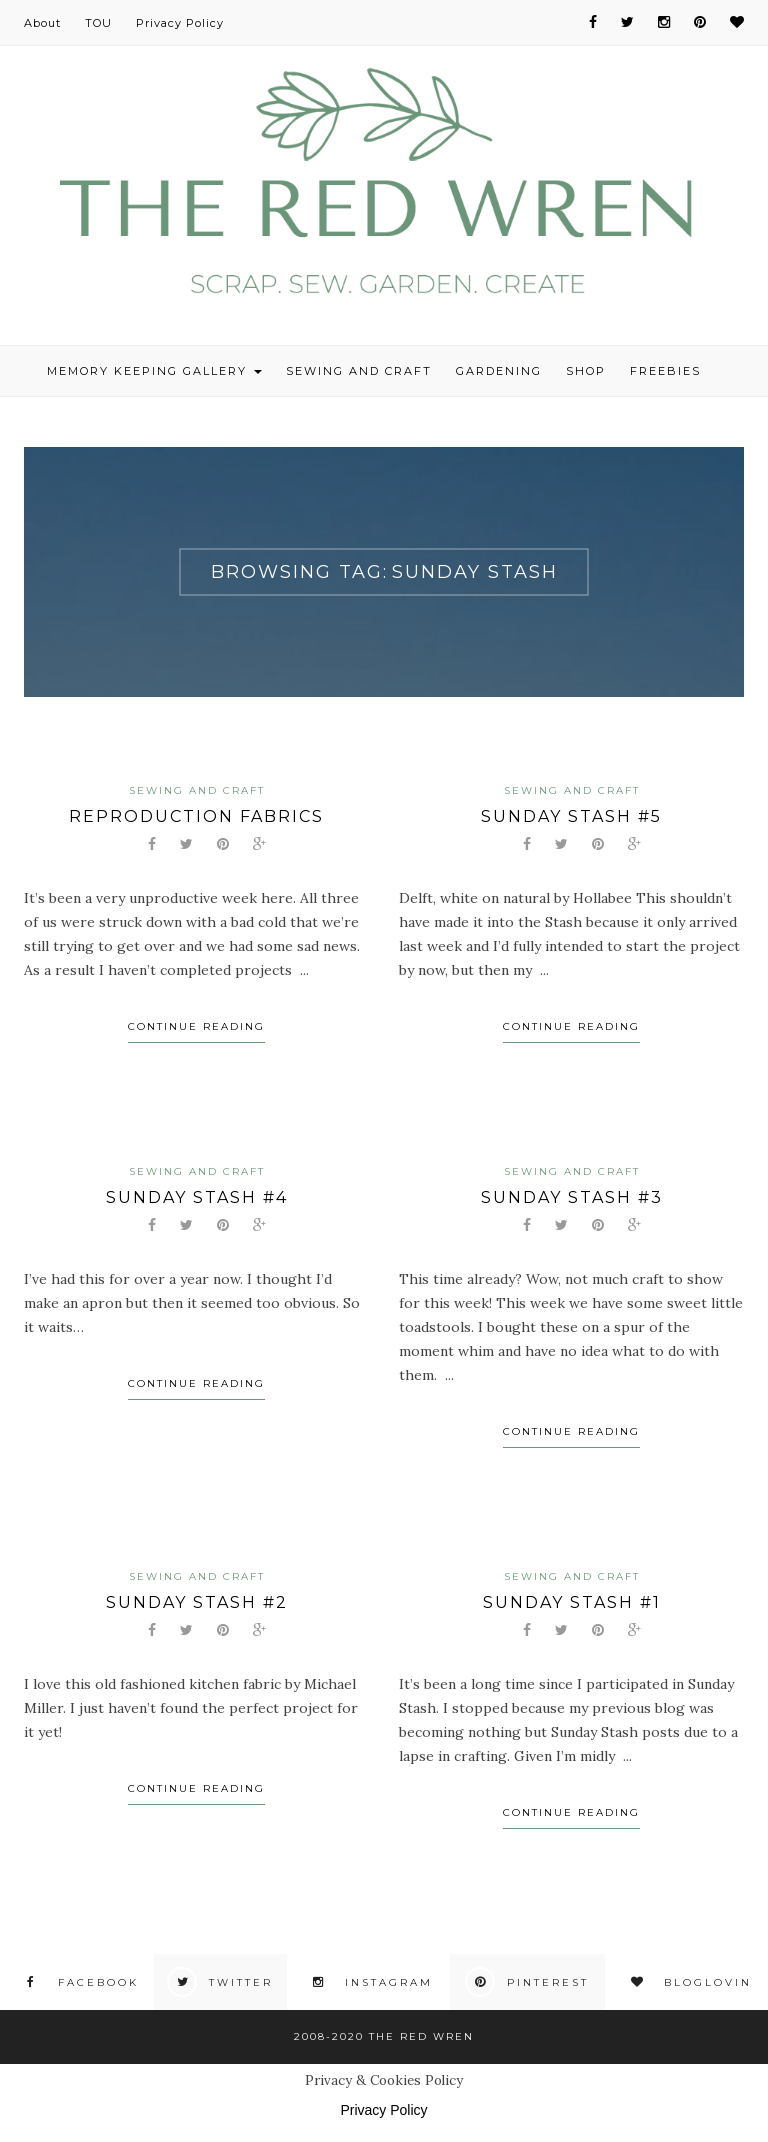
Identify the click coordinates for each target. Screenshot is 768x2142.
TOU (98, 23)
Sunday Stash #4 (197, 1197)
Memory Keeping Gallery (154, 371)
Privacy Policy (180, 23)
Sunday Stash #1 (572, 1602)
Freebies (665, 371)
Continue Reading (196, 1026)
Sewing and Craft (359, 371)
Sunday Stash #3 (572, 1197)
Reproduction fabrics (196, 816)
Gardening (499, 371)
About (42, 23)
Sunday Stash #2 (197, 1602)
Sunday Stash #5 (571, 816)
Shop (586, 371)
